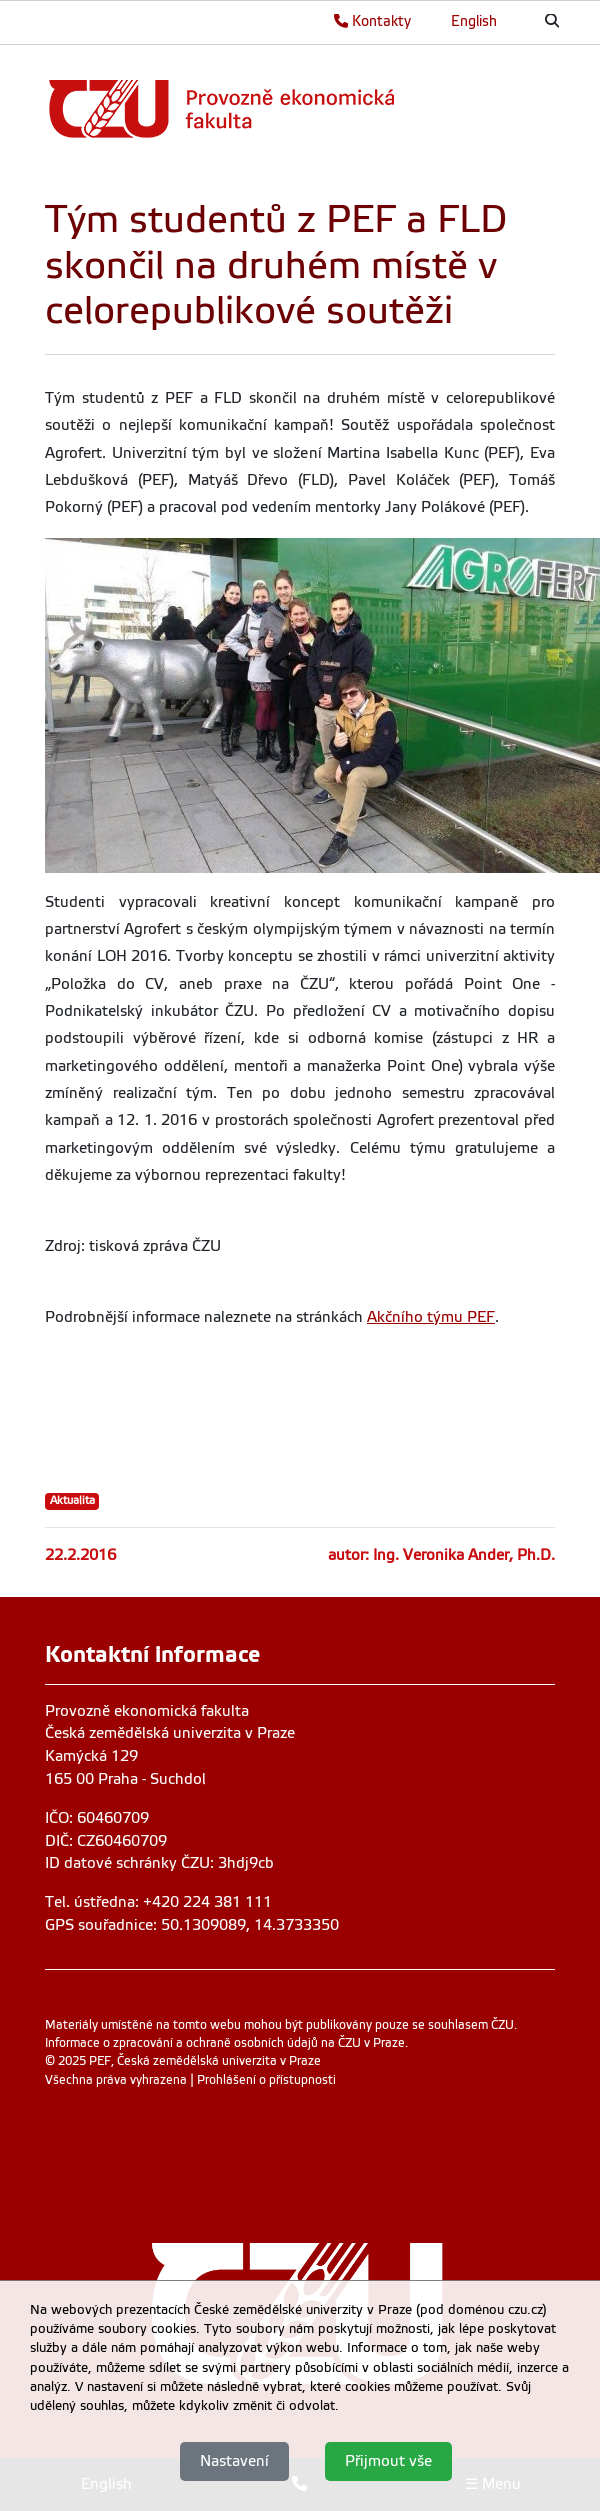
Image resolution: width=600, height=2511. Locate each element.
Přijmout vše (388, 2461)
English (474, 21)
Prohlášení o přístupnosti (266, 2080)
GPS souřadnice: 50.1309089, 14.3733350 (192, 1925)
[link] (295, 108)
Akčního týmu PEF (431, 1317)
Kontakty (372, 21)
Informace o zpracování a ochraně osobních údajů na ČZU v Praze (225, 2043)
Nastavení (234, 2461)
